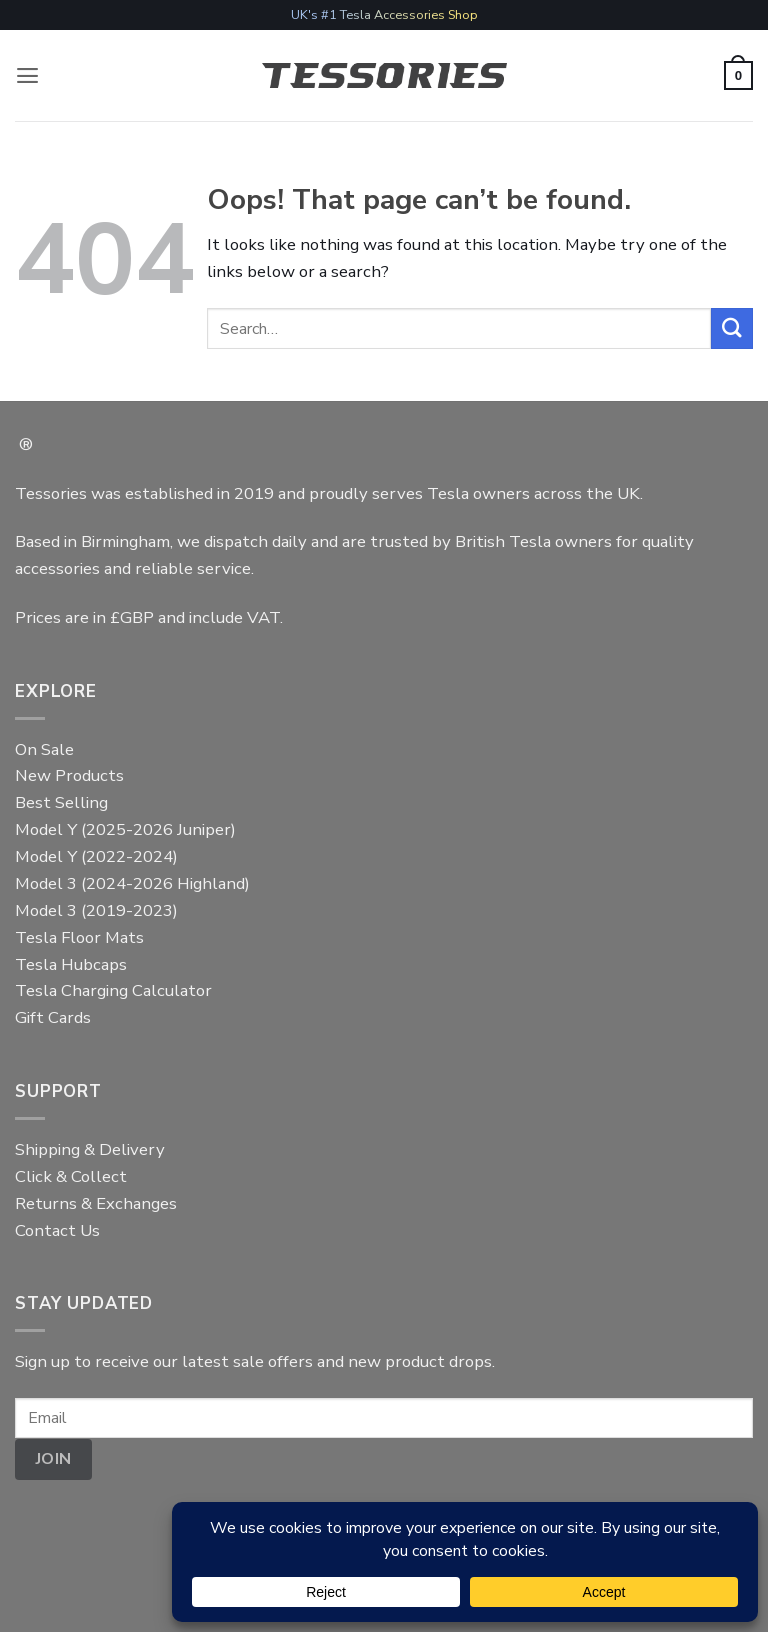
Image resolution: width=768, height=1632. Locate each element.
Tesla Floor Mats (79, 937)
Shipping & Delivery (90, 1149)
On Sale (44, 749)
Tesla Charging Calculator (113, 990)
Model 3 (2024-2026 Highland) (132, 883)
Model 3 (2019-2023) (96, 910)
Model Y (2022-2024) (96, 856)
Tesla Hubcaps (71, 964)
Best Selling (61, 802)
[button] (28, 75)
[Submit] (732, 328)
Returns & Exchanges (96, 1203)
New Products (69, 775)
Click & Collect (71, 1176)
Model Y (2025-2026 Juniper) (125, 829)
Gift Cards (53, 1017)
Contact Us (57, 1230)
